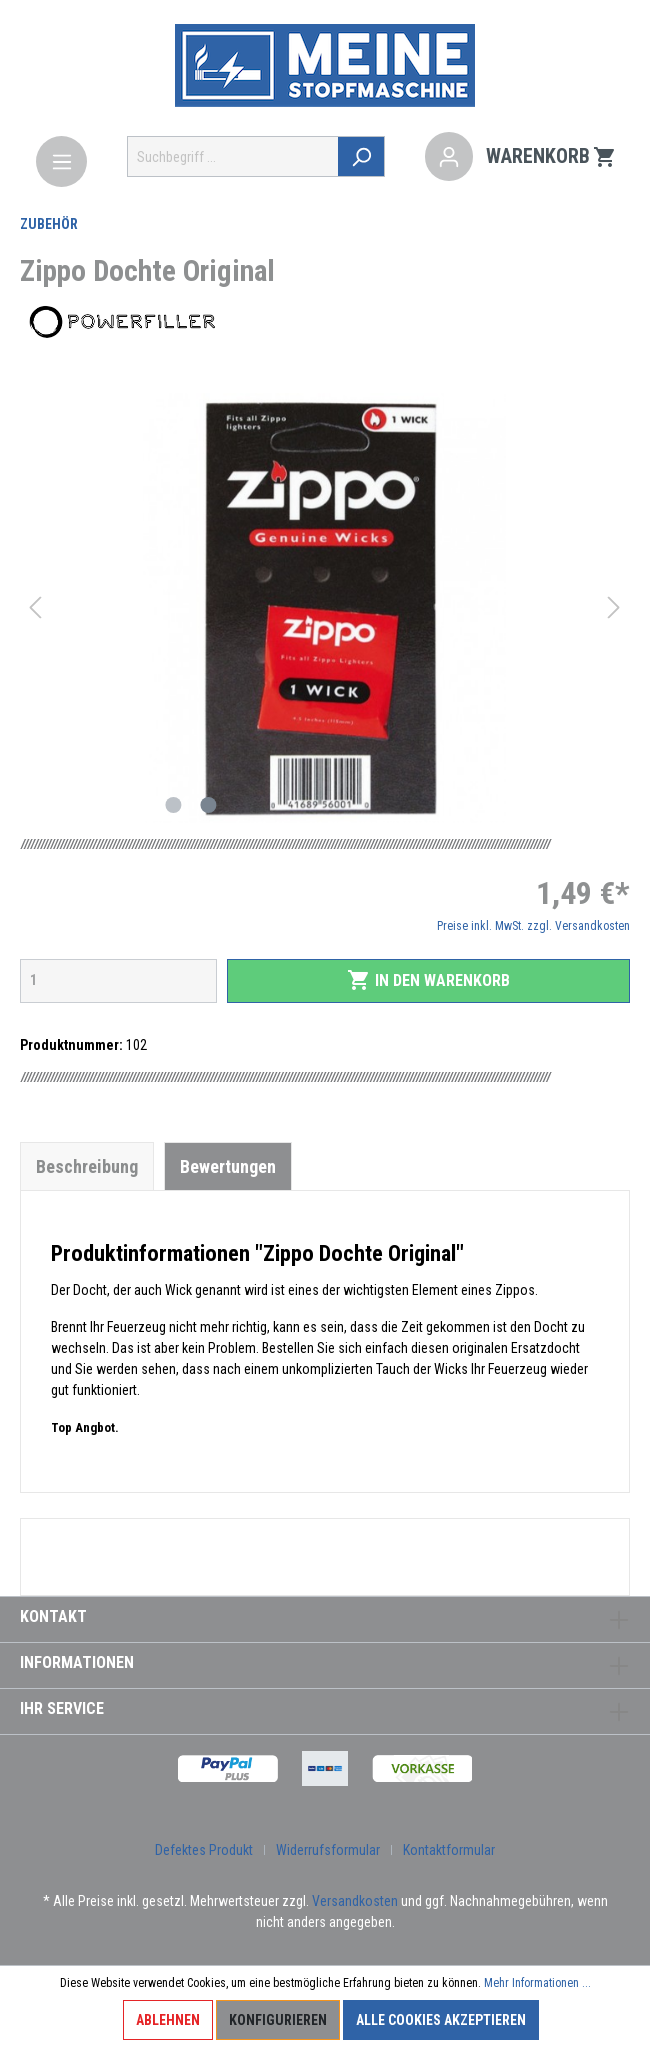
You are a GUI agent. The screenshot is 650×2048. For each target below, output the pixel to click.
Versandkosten (355, 1901)
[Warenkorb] (551, 157)
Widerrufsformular (328, 1850)
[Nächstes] (614, 607)
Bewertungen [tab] (228, 1166)
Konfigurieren (278, 2020)
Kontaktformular (449, 1850)
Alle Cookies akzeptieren (441, 2020)
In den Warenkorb (428, 980)
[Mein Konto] (449, 157)
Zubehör (49, 224)
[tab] (87, 1166)
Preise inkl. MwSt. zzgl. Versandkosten (533, 926)
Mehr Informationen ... (537, 1983)
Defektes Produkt (204, 1850)
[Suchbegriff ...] (233, 156)
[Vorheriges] (35, 607)
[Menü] (61, 161)
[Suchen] (361, 156)
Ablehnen (168, 2020)
